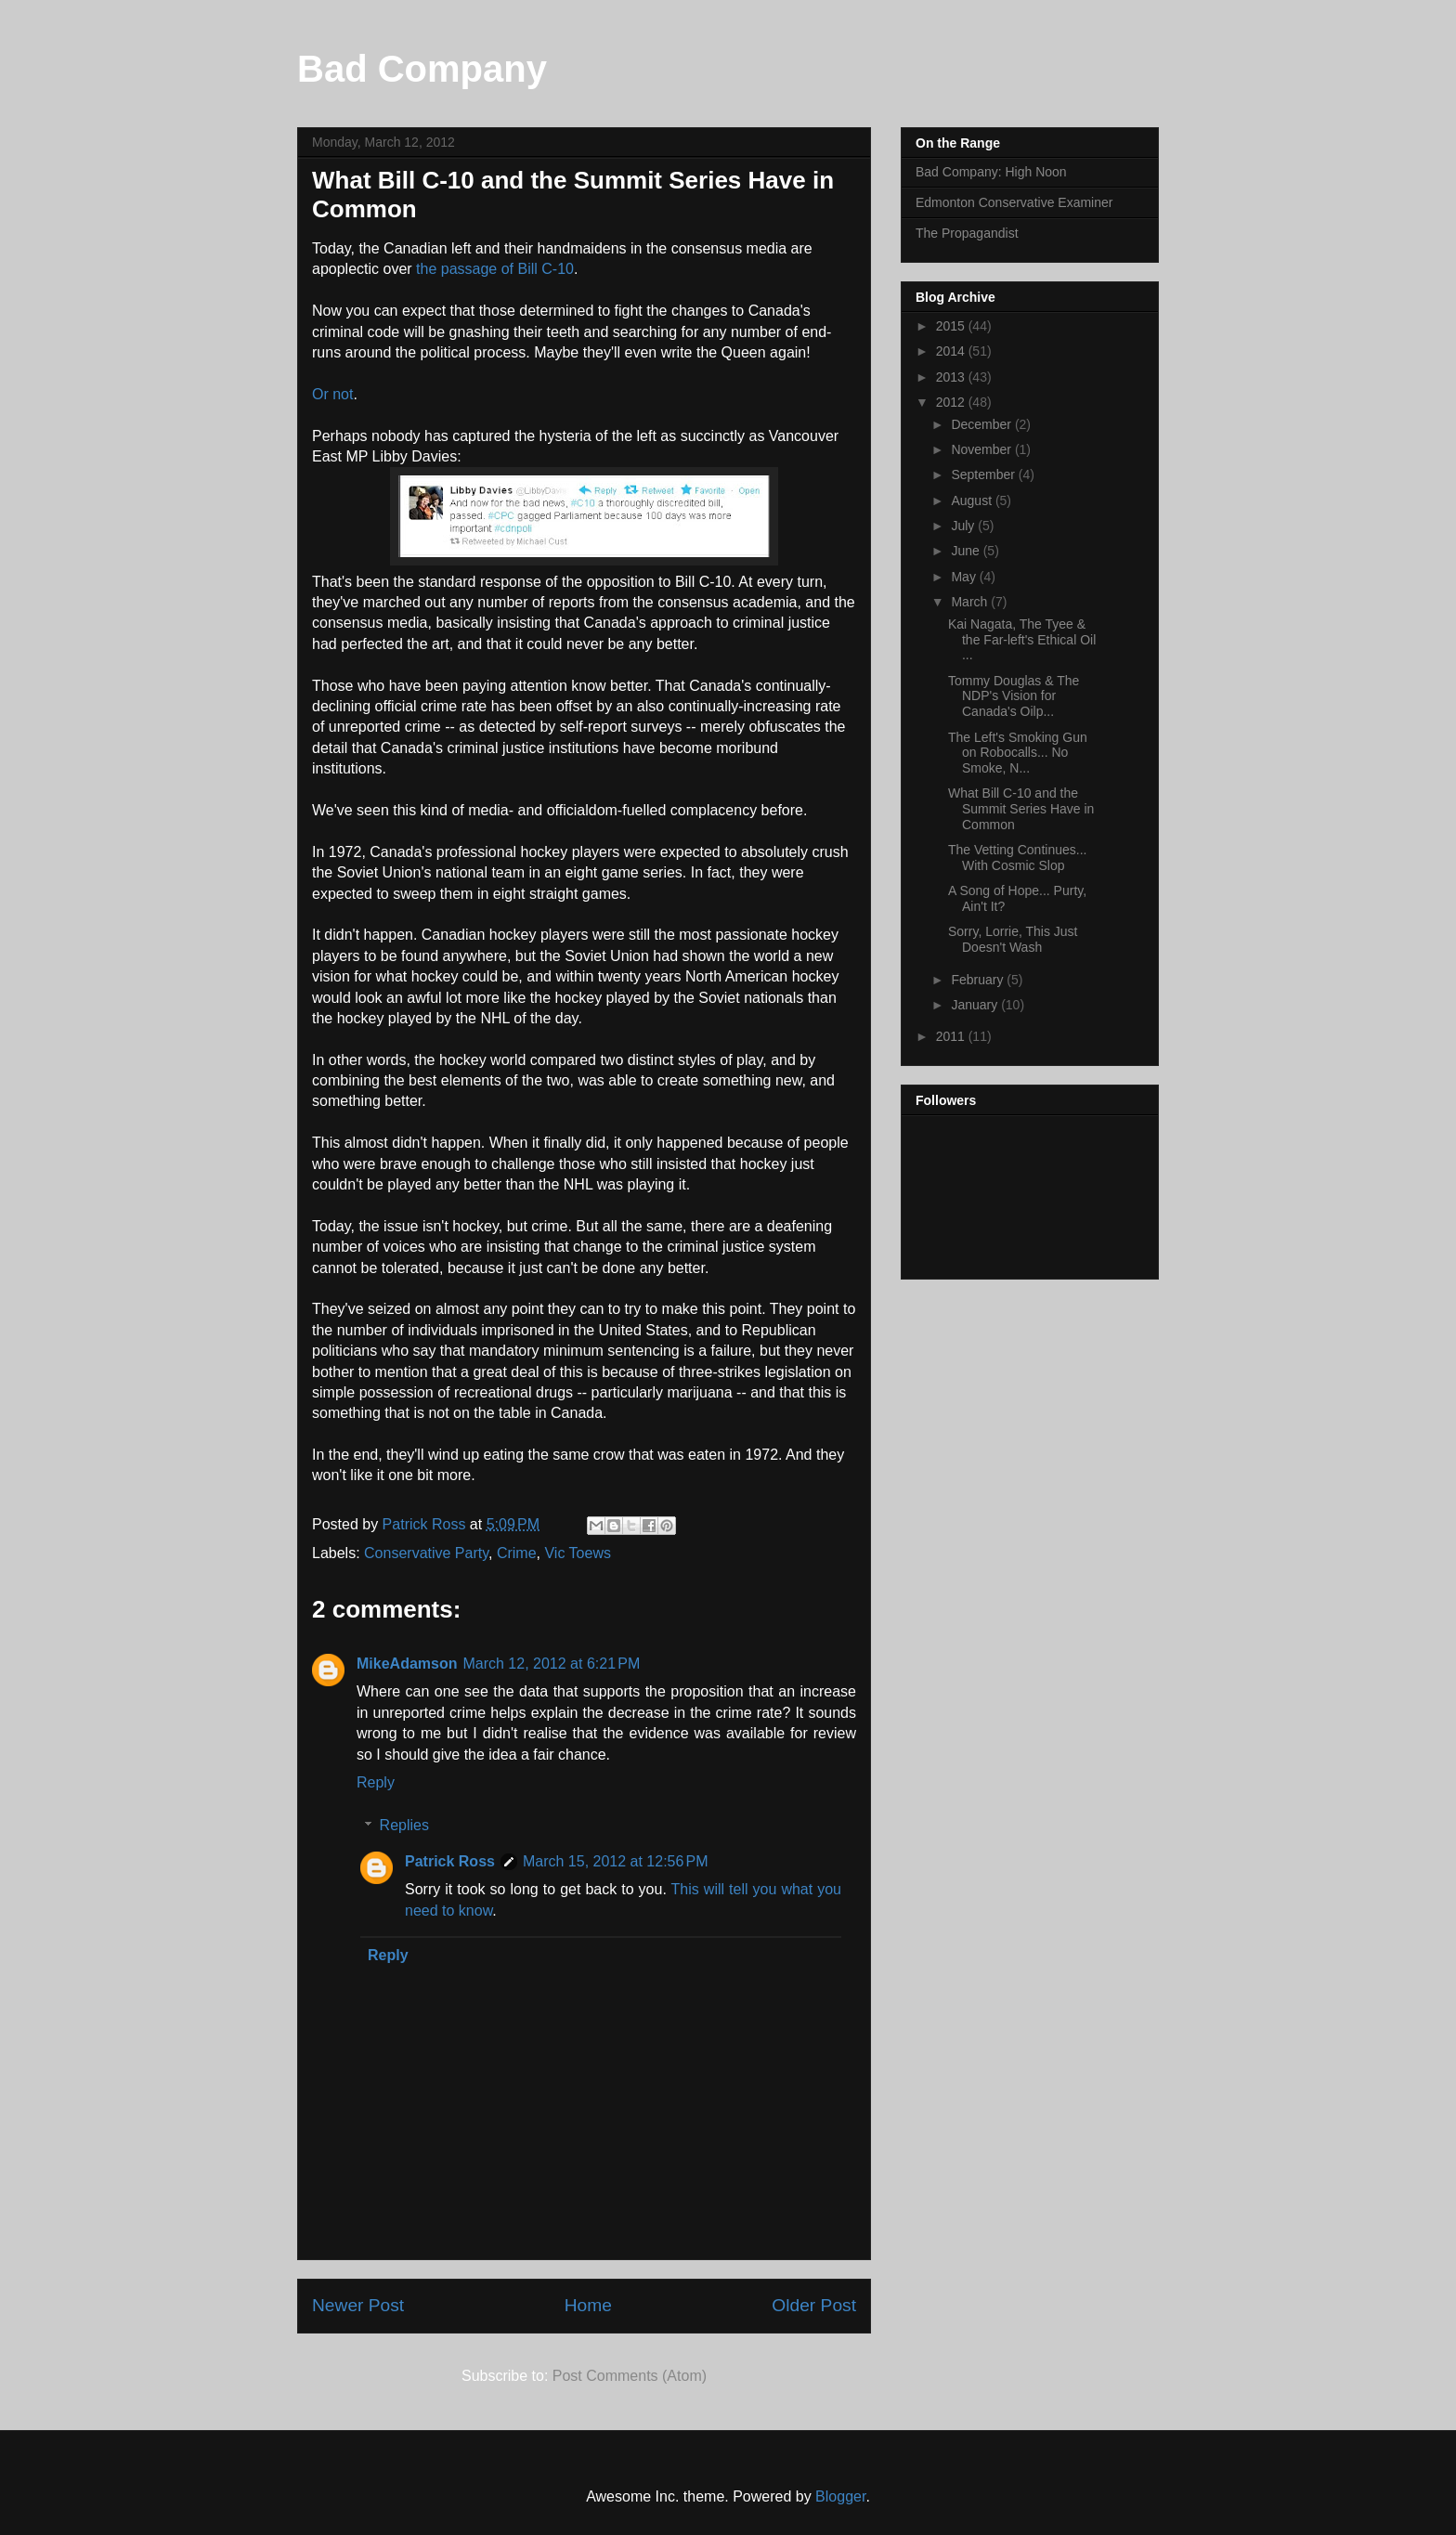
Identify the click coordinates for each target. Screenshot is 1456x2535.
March (971, 601)
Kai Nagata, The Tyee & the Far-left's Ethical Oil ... (1022, 640)
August (972, 500)
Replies (404, 1825)
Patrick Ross (450, 1861)
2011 (952, 1036)
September (984, 474)
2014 (952, 351)
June (966, 550)
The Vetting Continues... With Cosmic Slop (1017, 857)
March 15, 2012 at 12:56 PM (615, 1861)
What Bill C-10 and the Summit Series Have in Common (1021, 809)
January (976, 1004)
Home (588, 2305)
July (964, 525)
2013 (952, 377)
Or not (332, 394)
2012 (952, 402)
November (982, 449)
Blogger (840, 2496)
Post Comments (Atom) (629, 2376)
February (979, 979)
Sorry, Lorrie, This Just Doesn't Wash (1013, 939)
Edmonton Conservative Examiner (1014, 202)
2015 (952, 325)
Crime (517, 1553)
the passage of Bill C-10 (495, 269)
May (965, 576)
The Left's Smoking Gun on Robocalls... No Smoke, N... (1017, 753)
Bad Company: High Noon (991, 171)
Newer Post (358, 2305)
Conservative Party (426, 1553)
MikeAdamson (407, 1663)
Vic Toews (577, 1553)
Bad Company (422, 68)
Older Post (814, 2305)
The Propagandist (967, 233)
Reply (376, 1782)
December (982, 424)
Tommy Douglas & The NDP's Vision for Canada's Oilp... (1013, 696)
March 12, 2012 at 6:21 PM (551, 1663)
